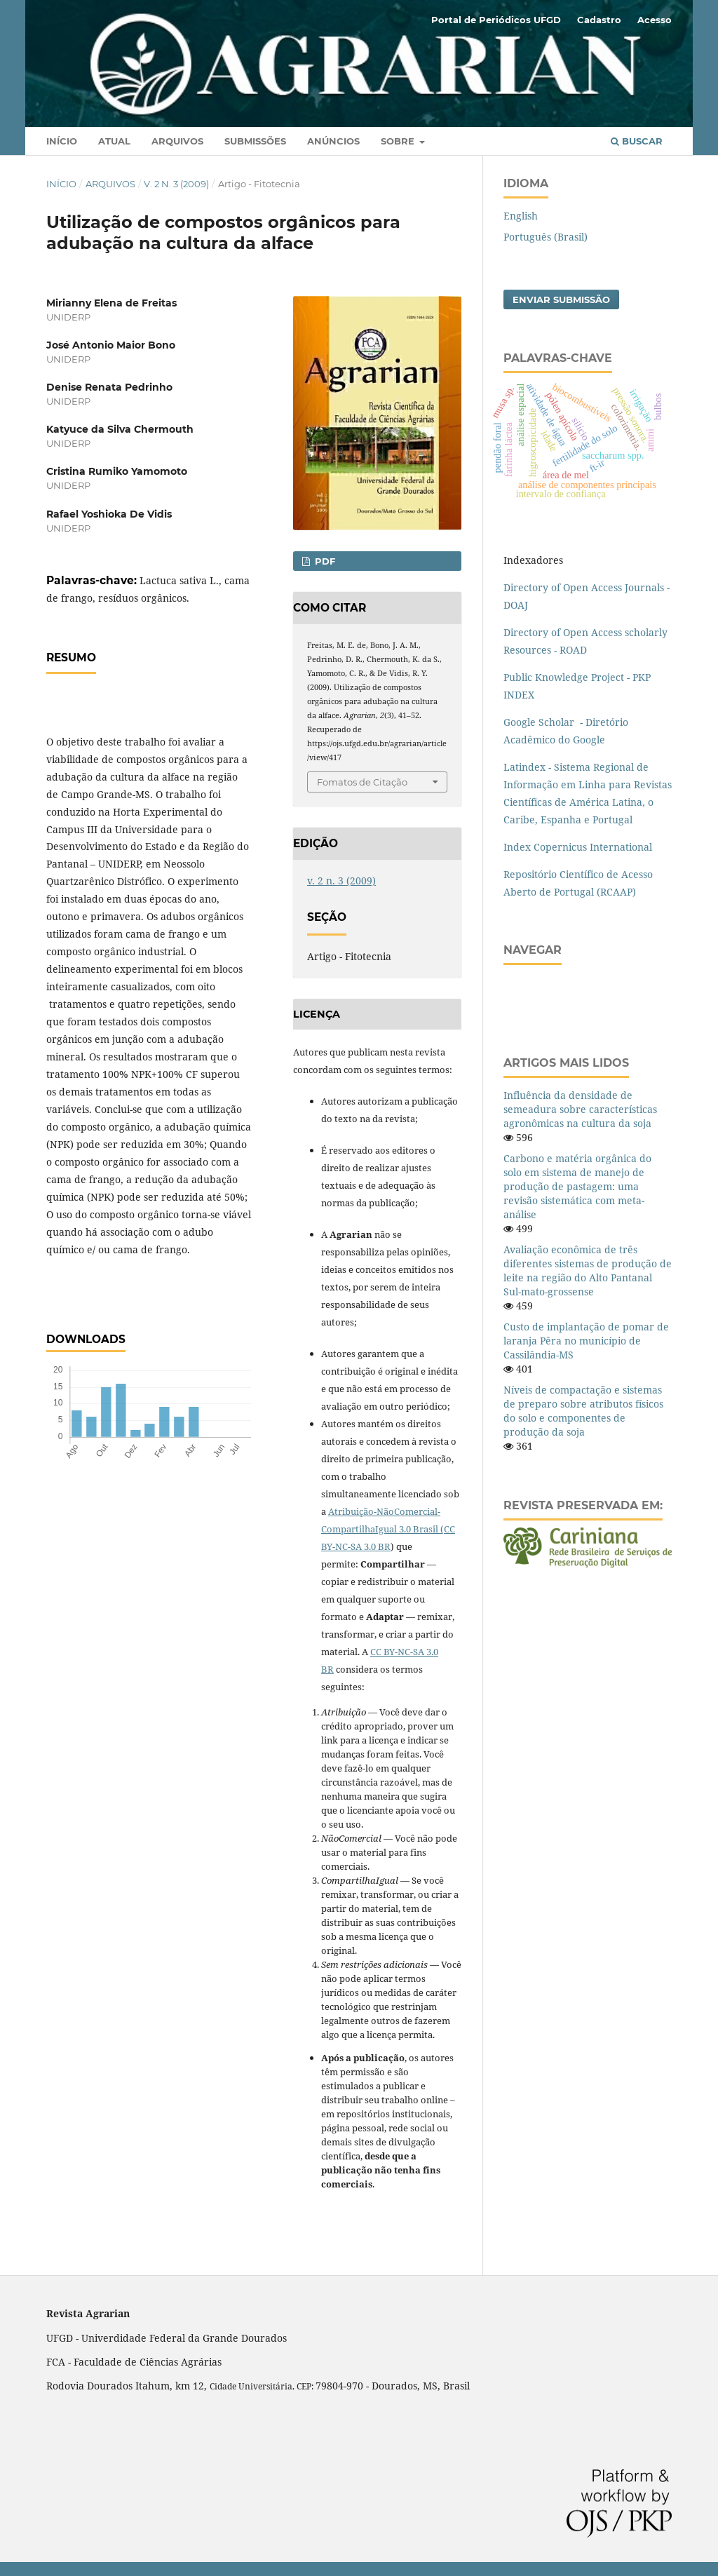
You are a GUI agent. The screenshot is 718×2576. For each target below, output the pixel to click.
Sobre (399, 141)
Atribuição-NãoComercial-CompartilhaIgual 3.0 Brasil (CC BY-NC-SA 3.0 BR (388, 1529)
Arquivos (177, 141)
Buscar (637, 141)
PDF (323, 561)
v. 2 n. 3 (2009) (176, 183)
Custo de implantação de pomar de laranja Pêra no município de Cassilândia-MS (586, 1340)
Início (61, 141)
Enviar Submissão (561, 299)
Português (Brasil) (545, 236)
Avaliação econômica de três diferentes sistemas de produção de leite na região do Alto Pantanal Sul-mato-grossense (587, 1270)
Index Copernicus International (577, 847)
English (520, 215)
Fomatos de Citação (362, 782)
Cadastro (599, 19)
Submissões (255, 141)
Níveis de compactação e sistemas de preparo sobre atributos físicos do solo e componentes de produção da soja (583, 1410)
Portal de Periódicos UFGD (496, 19)
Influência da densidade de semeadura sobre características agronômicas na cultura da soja (580, 1109)
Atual (114, 141)
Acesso (654, 19)
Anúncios (333, 141)
